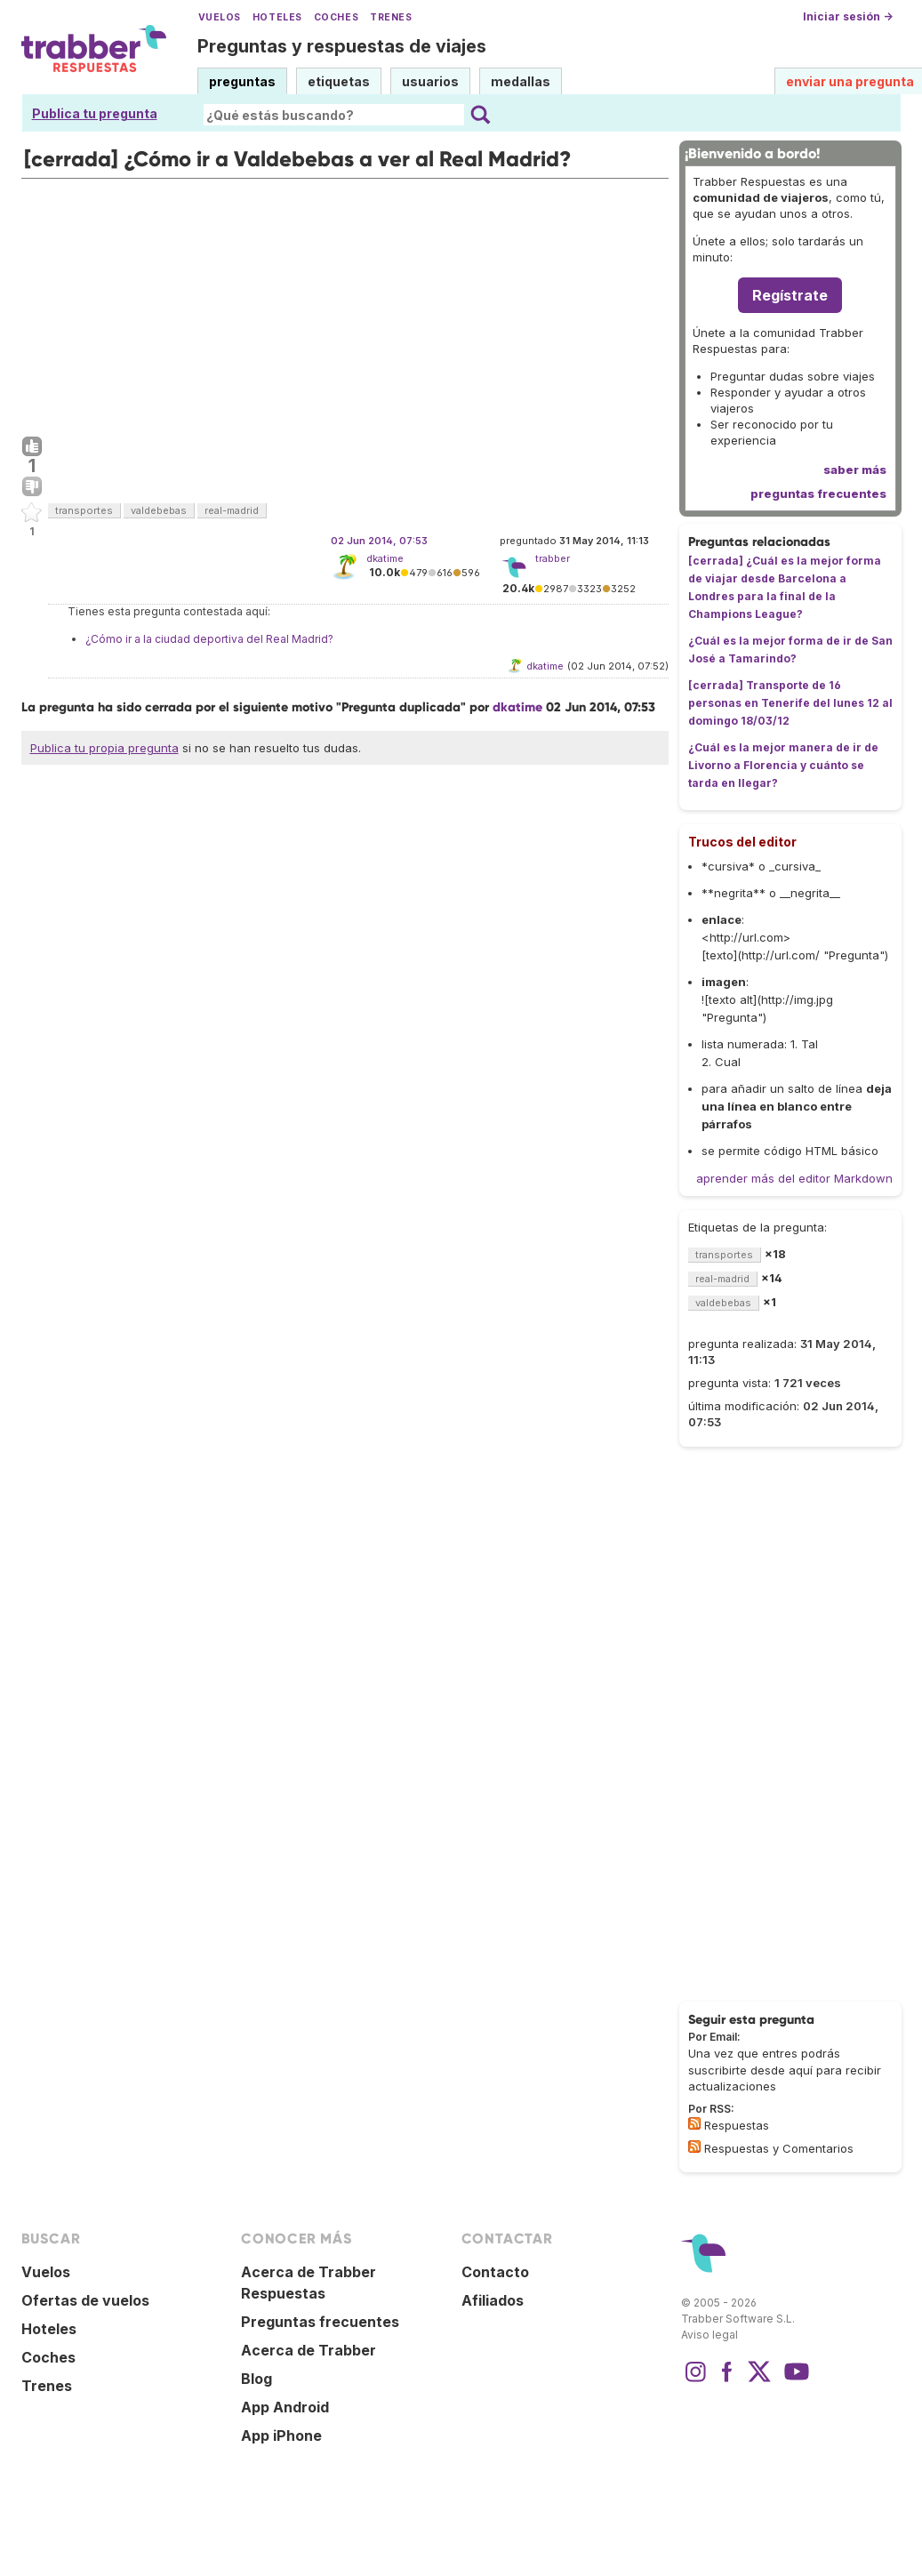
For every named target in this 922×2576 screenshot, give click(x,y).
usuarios (430, 81)
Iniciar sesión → (848, 16)
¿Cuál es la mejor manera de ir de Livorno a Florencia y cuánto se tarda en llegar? (783, 765)
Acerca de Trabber (308, 2350)
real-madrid (231, 510)
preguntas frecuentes (818, 493)
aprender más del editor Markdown (794, 1178)
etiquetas (339, 81)
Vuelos (219, 17)
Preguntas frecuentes (320, 2322)
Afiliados (492, 2300)
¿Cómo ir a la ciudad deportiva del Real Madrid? (209, 639)
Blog (256, 2378)
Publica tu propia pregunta (104, 748)
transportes (84, 510)
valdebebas (159, 510)
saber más (854, 469)
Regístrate (790, 295)
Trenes (391, 17)
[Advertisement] (345, 303)
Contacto (495, 2272)
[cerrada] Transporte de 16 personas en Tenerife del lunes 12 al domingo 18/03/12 (790, 702)
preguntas (242, 81)
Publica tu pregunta (94, 113)
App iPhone (281, 2435)
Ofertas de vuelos (85, 2300)
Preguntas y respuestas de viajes (341, 46)
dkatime (385, 558)
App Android (285, 2407)
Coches (336, 17)
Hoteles (277, 17)
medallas (520, 81)
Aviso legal (709, 2334)
